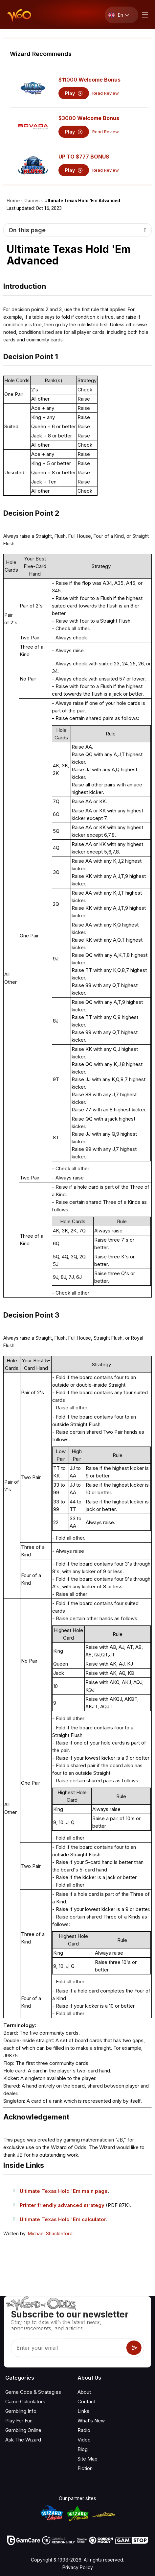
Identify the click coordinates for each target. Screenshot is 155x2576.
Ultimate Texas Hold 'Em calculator (63, 2219)
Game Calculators (25, 2401)
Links (83, 2411)
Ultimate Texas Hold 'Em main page (64, 2191)
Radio (84, 2430)
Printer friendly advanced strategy (62, 2205)
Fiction (85, 2468)
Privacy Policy (77, 2567)
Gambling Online (23, 2430)
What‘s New (91, 2420)
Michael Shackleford (50, 2233)
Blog (83, 2449)
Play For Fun (19, 2420)
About (84, 2392)
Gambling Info (20, 2411)
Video (84, 2440)
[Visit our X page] (25, 2355)
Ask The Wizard (23, 2440)
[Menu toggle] (144, 15)
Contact (87, 2401)
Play (73, 93)
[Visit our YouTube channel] (10, 2355)
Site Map (88, 2459)
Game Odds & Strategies (33, 2392)
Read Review (105, 93)
